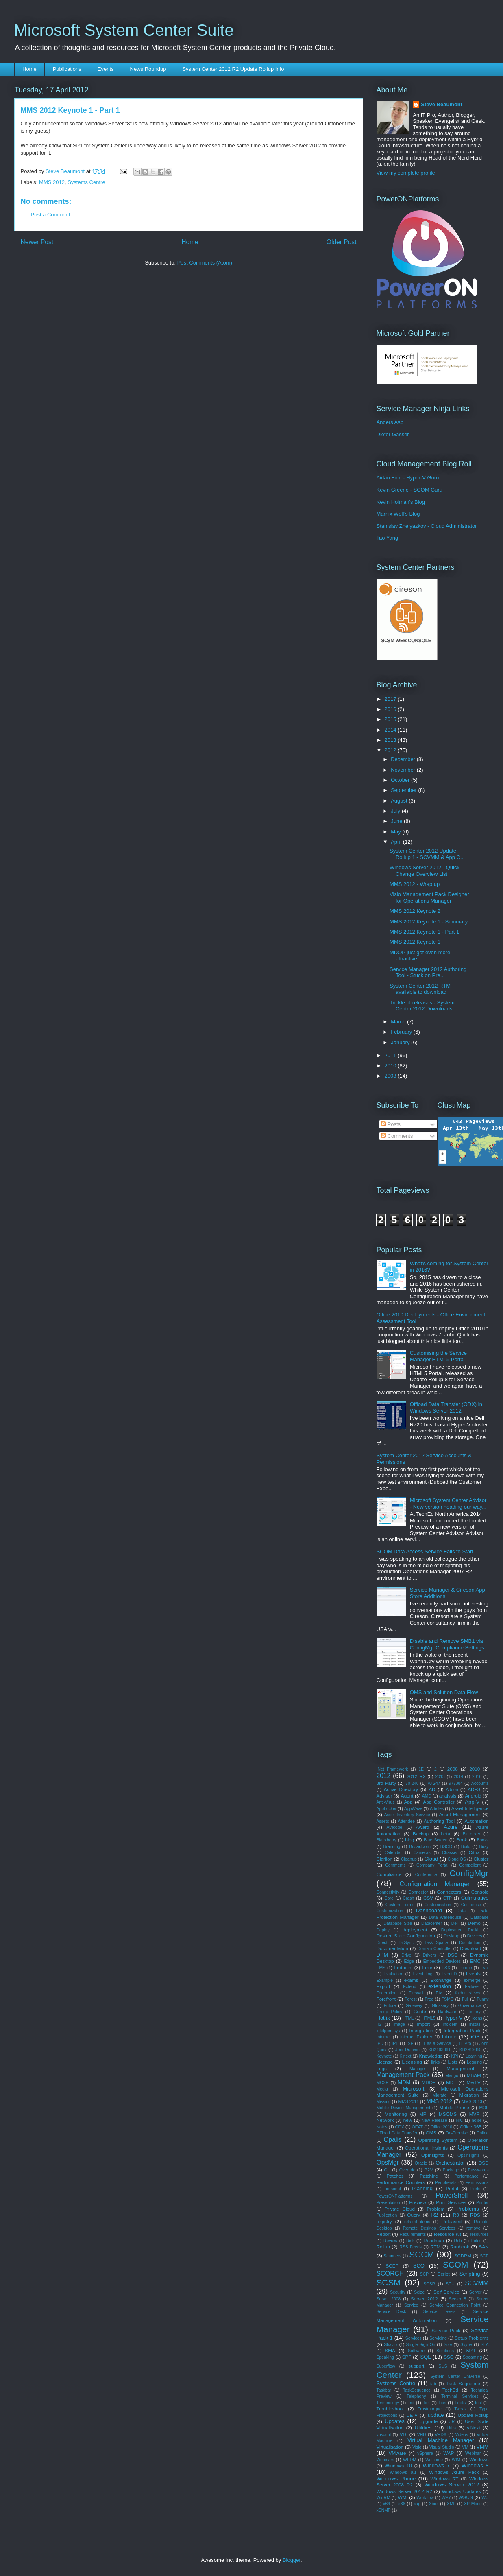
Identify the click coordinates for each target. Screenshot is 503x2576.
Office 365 (470, 2126)
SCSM (389, 2282)
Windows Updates (461, 2491)
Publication (387, 2215)
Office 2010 (441, 2127)
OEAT (417, 2127)
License (385, 2061)
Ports (475, 2189)
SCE (484, 2256)
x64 (386, 2504)
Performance (466, 2176)
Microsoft (414, 2089)
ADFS (474, 1789)
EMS (381, 1968)
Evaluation (393, 1974)
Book (461, 1839)
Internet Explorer (416, 2037)
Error (427, 1967)
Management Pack (403, 2074)
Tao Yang (387, 538)
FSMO (448, 1999)
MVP (474, 2114)
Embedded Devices (442, 1961)
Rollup (383, 2246)
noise (477, 2120)
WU (484, 2497)
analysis (447, 1795)
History (473, 2012)
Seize (419, 2292)
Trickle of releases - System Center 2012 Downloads (422, 1005)
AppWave (413, 1808)
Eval (484, 1968)
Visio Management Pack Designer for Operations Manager (429, 897)
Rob (458, 2241)
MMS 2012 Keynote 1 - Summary (429, 921)
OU (387, 2170)
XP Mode (473, 2504)
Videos (461, 2434)
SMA (390, 2350)
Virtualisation (390, 2446)
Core (389, 1898)
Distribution (469, 1942)
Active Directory (401, 1789)
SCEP (391, 2265)
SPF (407, 2357)
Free (429, 1999)
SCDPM (462, 2255)
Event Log (423, 1974)
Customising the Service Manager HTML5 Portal (438, 1356)
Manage (417, 2068)
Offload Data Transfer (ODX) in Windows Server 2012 (446, 1407)
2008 (391, 1076)
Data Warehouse (445, 1917)
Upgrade (428, 2421)
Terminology (388, 2403)
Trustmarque (430, 2409)
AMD (426, 1796)
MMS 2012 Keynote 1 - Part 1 (424, 932)
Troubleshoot (390, 2408)
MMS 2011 (408, 2101)
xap (417, 2504)
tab (433, 2383)
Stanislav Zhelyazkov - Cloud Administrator (427, 526)
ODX (399, 2127)
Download (470, 1948)
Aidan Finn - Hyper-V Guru (408, 478)
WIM (456, 2460)
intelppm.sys (388, 2031)
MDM (404, 2082)
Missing (384, 2101)
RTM (435, 2246)
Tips (442, 2403)
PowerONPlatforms (395, 2196)
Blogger (291, 2560)
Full (465, 1999)
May (396, 832)
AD (432, 1789)
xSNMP (384, 2510)
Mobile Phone (454, 2107)
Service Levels (439, 2311)
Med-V (473, 2082)
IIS (379, 2024)
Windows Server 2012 (451, 2485)
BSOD (446, 1846)
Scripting (469, 2274)
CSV (428, 1897)
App (408, 1801)
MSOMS (448, 2114)
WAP (448, 2453)
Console (480, 1891)
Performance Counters (401, 2182)
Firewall (416, 1993)
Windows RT (445, 2478)
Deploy (383, 1930)
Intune (449, 2037)
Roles (476, 2241)
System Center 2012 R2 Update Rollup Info (233, 69)
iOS (475, 2037)
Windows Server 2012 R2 (404, 2491)
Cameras (422, 1852)
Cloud (431, 1859)
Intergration (421, 2030)
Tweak (460, 2409)
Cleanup (409, 1859)
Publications (67, 69)
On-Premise (457, 2133)
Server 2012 (424, 2298)
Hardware (447, 2012)
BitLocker (471, 1834)
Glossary (440, 2005)
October (401, 780)
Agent (407, 1795)
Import (423, 2024)
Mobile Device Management (404, 2108)
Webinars (385, 2460)
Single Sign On (420, 2344)
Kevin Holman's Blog (401, 502)
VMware (397, 2453)
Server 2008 (389, 2299)
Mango (451, 2075)
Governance (469, 2005)
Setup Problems (472, 2337)
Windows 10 (398, 2465)
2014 (391, 730)
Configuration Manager (434, 1884)
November (404, 770)
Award (422, 1827)
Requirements (412, 2234)
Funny (483, 1999)
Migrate (440, 2095)
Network (385, 2120)
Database (479, 1917)
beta (446, 1833)
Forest (410, 1999)
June (397, 821)
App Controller (438, 1801)
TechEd (450, 2389)
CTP (447, 1898)
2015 (391, 719)
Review (390, 2241)
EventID (449, 1974)
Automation (476, 1821)
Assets (383, 1821)
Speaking (385, 2357)
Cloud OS (457, 1859)
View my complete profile (406, 173)
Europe (465, 1968)
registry (384, 2221)
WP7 (446, 2497)
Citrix (473, 1852)
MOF (483, 2108)
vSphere (425, 2453)
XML (451, 2504)
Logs (382, 2068)
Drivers (429, 1955)
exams (411, 1980)
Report (384, 2234)
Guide (419, 2011)
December (404, 759)
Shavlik (391, 2344)
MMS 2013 (472, 2101)
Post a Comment (50, 215)
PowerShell (451, 2195)
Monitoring (396, 2114)
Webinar (473, 2453)
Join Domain (407, 2049)
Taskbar (384, 2390)
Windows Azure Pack (454, 2472)
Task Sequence (463, 2383)
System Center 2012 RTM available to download (420, 989)
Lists (452, 2061)
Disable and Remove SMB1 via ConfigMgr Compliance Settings (447, 1644)
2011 (391, 1055)
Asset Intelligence (470, 1808)
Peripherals (446, 2182)
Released (452, 2221)
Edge (409, 1961)
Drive (406, 1955)
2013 (391, 740)
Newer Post (37, 241)
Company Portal (432, 1865)
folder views (467, 1993)
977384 (456, 1783)
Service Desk (391, 2311)
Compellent (470, 1865)
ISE (410, 2043)
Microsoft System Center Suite (124, 30)
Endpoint (403, 1967)
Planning (422, 2188)
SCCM (421, 2254)
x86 (401, 2504)
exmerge (472, 1980)
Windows (478, 2459)
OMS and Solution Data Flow (444, 1692)
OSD (483, 2162)
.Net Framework (392, 1769)
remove (473, 2228)
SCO (419, 2266)
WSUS (466, 2497)
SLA (485, 2344)
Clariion (385, 1858)
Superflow (386, 2366)
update (436, 2415)
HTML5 (428, 2018)
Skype (466, 2344)
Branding (392, 1846)
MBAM (474, 2075)
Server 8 (457, 2299)
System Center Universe (455, 2376)
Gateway (413, 2005)
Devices (474, 1936)
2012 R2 (416, 1776)
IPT (395, 2043)
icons (477, 2018)
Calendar (393, 1852)
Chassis (449, 1852)
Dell (455, 1923)
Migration (469, 2094)
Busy (483, 1846)
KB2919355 (470, 2049)
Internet (384, 2037)
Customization (390, 1911)
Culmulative (475, 1898)
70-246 (411, 1783)
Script (444, 2273)
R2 (434, 2215)
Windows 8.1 (403, 2472)
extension (439, 1986)
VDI (403, 2434)
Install (474, 2024)
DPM (382, 1955)
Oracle (421, 2163)
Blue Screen (435, 1840)
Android (473, 1795)
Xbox (434, 2504)
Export (383, 1986)
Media (382, 2089)
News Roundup (148, 69)
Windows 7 (436, 2465)
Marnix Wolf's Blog (398, 514)
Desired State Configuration (406, 1935)
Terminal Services (460, 2396)
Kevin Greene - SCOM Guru (410, 490)
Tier (426, 2403)
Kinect (406, 2056)
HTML (408, 2018)
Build (465, 1846)
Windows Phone (396, 2478)
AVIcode (395, 1827)
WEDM (409, 2460)
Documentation (393, 1948)
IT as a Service (436, 2043)
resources (479, 2234)
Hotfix (383, 2018)
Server (475, 2292)
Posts (391, 1124)
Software (416, 2351)
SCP (424, 2274)
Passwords (478, 2170)
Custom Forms (399, 1904)
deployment (415, 1929)
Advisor (384, 1795)
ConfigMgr (469, 1873)
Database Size (397, 1923)
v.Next (473, 2427)
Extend (409, 1986)
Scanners (392, 2256)
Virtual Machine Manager (440, 2440)
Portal (452, 2188)
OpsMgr (388, 2162)
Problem (436, 2208)
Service (411, 2305)
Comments (397, 1136)
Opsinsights (468, 2155)
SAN (484, 2246)
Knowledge (430, 2055)
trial (478, 2403)
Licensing (412, 2061)
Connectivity (388, 1892)
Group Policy (390, 2012)
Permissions (477, 2182)
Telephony (416, 2396)
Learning (474, 2056)
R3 (456, 2214)
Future (390, 2005)
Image (399, 2024)
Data (461, 1911)
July (396, 811)
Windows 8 (475, 2465)
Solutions (445, 2351)
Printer (482, 2202)
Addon (452, 1789)
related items (417, 2222)
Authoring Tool (439, 1821)
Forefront (386, 1998)
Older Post (342, 241)
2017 (391, 699)
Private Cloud (399, 2208)
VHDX (440, 2434)
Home (29, 69)
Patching (429, 2175)
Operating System (437, 2140)
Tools (460, 2402)
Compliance (389, 1874)
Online (482, 2133)
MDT (451, 2082)
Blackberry (386, 1840)
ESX (446, 1968)
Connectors (449, 1891)
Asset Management (460, 1814)
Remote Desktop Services (429, 2228)
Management (460, 2068)
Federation (387, 1993)
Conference (426, 1874)
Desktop (451, 1936)
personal (393, 2189)
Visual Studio (441, 2447)
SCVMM (477, 2283)
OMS (431, 2132)
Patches (394, 2175)
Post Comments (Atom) (204, 263)
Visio (416, 2447)
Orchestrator (450, 2163)
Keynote (384, 2056)
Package (451, 2170)
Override (407, 2170)
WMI (403, 2497)
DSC (453, 1954)
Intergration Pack (462, 2030)
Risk (410, 2241)
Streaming (472, 2357)
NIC (459, 2120)
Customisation (438, 1904)
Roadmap (433, 2240)
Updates (394, 2421)
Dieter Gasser (393, 434)
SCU (450, 2284)
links (435, 2062)
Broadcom (420, 1846)
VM (465, 2447)
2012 (391, 750)
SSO (449, 2357)
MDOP (429, 2082)
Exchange (441, 1980)
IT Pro (465, 2043)
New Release (434, 2120)
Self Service (446, 2291)
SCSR (429, 2284)
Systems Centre (86, 182)
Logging (474, 2062)
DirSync (405, 1942)
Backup (421, 1833)
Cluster (480, 1858)
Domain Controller (435, 1948)
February (402, 1032)
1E (421, 1769)
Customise (471, 1904)
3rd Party (386, 1783)
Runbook (459, 2246)
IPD (380, 2043)
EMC (475, 1961)
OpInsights (432, 2155)
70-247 (433, 1783)
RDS (475, 2214)
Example (385, 1980)
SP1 (471, 2350)
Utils (451, 2427)
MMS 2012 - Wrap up (415, 884)
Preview (417, 2202)
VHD (421, 2434)
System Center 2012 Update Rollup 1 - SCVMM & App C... (427, 854)
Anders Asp (390, 422)
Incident (450, 2024)
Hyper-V (453, 2018)
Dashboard (429, 1910)
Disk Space (436, 1942)
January (401, 1042)
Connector (418, 1892)
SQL (425, 2357)
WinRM (383, 2497)
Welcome (434, 2460)
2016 (391, 709)
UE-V (412, 2415)
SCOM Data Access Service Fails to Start (425, 1551)
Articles (437, 1808)
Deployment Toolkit (460, 1930)
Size (448, 2344)
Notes (382, 2127)
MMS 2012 (52, 182)
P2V (428, 2169)
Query (413, 2214)
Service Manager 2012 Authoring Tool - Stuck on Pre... (428, 972)
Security (397, 2292)
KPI (454, 2056)
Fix (438, 1992)
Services (413, 2338)
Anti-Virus (386, 1802)
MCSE (383, 2082)
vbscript (384, 2434)
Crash (408, 1898)
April (397, 842)
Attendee (406, 1821)
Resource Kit (447, 2234)
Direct (382, 1942)
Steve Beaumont (441, 104)
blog (409, 1839)
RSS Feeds (410, 2247)
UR (452, 2421)
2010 (391, 1066)
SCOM (455, 2264)
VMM (482, 2447)
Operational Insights (426, 2147)
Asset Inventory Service (407, 1815)
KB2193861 (440, 2049)
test (410, 2403)
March (399, 1022)
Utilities (423, 2428)
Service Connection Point (455, 2305)
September (404, 790)
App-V (472, 1802)
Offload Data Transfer (397, 2133)
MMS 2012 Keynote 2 (415, 911)
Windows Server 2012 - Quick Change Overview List (424, 870)
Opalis (392, 2139)
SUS (442, 2366)
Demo (474, 1923)
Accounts (480, 1783)
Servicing (438, 2338)
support (416, 2365)
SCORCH (390, 2273)
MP (423, 2114)
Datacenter (431, 1923)
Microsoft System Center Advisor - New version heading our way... (448, 1503)
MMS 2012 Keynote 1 (415, 942)
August (400, 801)
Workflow (425, 2497)
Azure (451, 1827)
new (407, 2120)
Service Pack (445, 2330)
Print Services (451, 2202)
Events (106, 69)
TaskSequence (417, 2390)
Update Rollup (473, 2415)
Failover (472, 1986)
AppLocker (387, 1808)
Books (483, 1840)
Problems (468, 2209)
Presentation (388, 2202)
